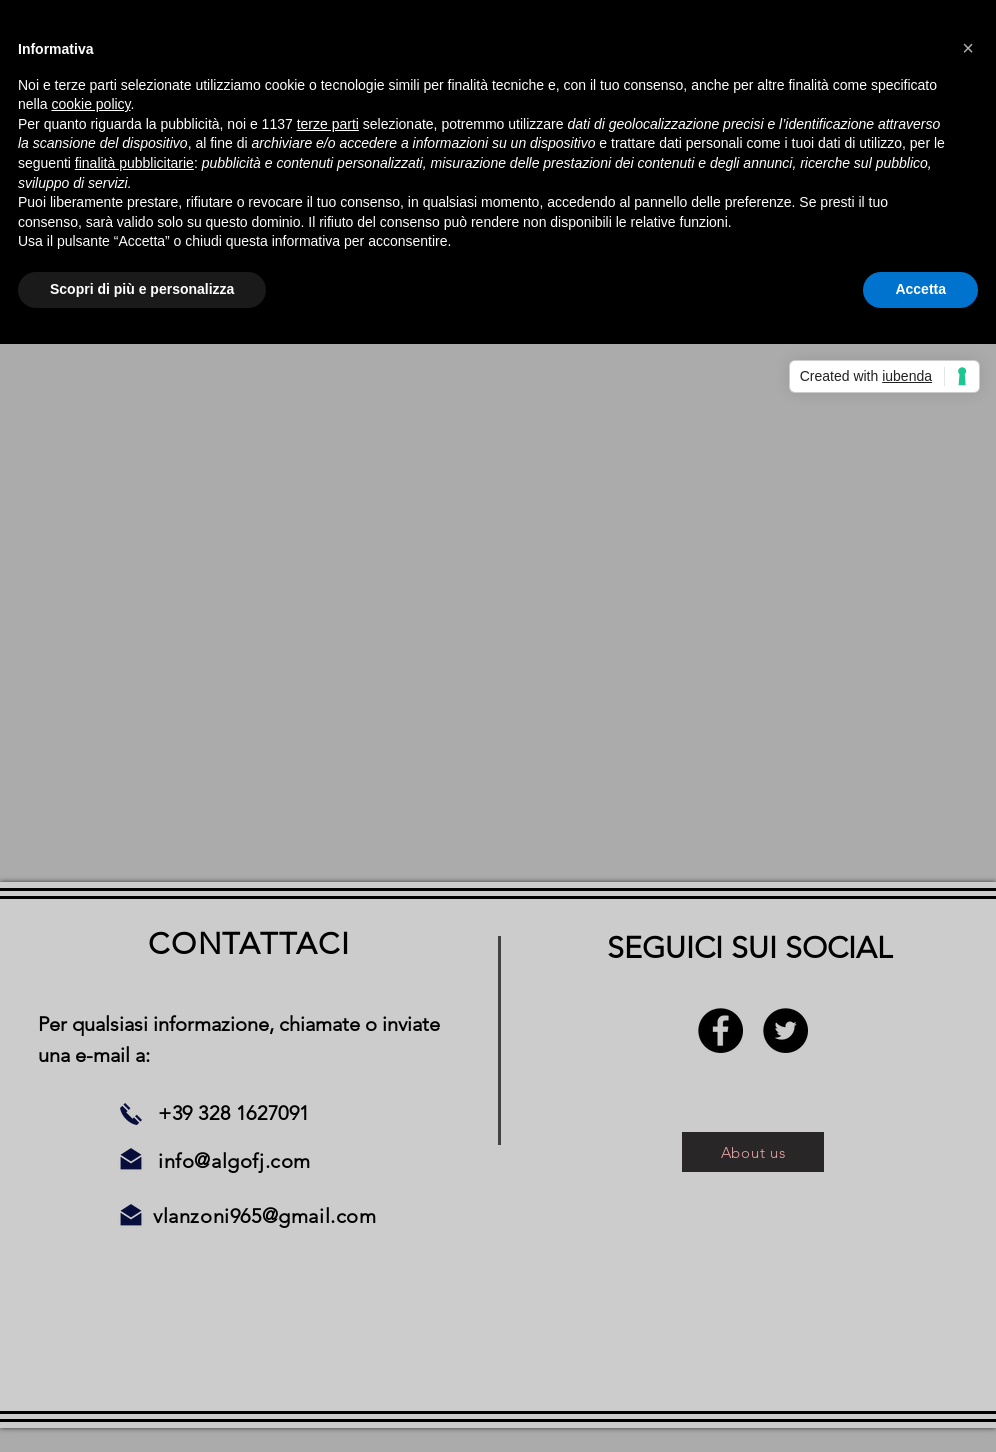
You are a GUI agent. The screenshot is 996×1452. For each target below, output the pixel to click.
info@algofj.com (234, 1161)
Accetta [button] (920, 289)
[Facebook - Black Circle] (720, 1030)
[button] (968, 48)
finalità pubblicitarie (134, 163)
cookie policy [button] (90, 104)
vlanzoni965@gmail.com (265, 1216)
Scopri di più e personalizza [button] (142, 289)
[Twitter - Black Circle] (785, 1030)
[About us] (753, 1152)
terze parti (328, 124)
